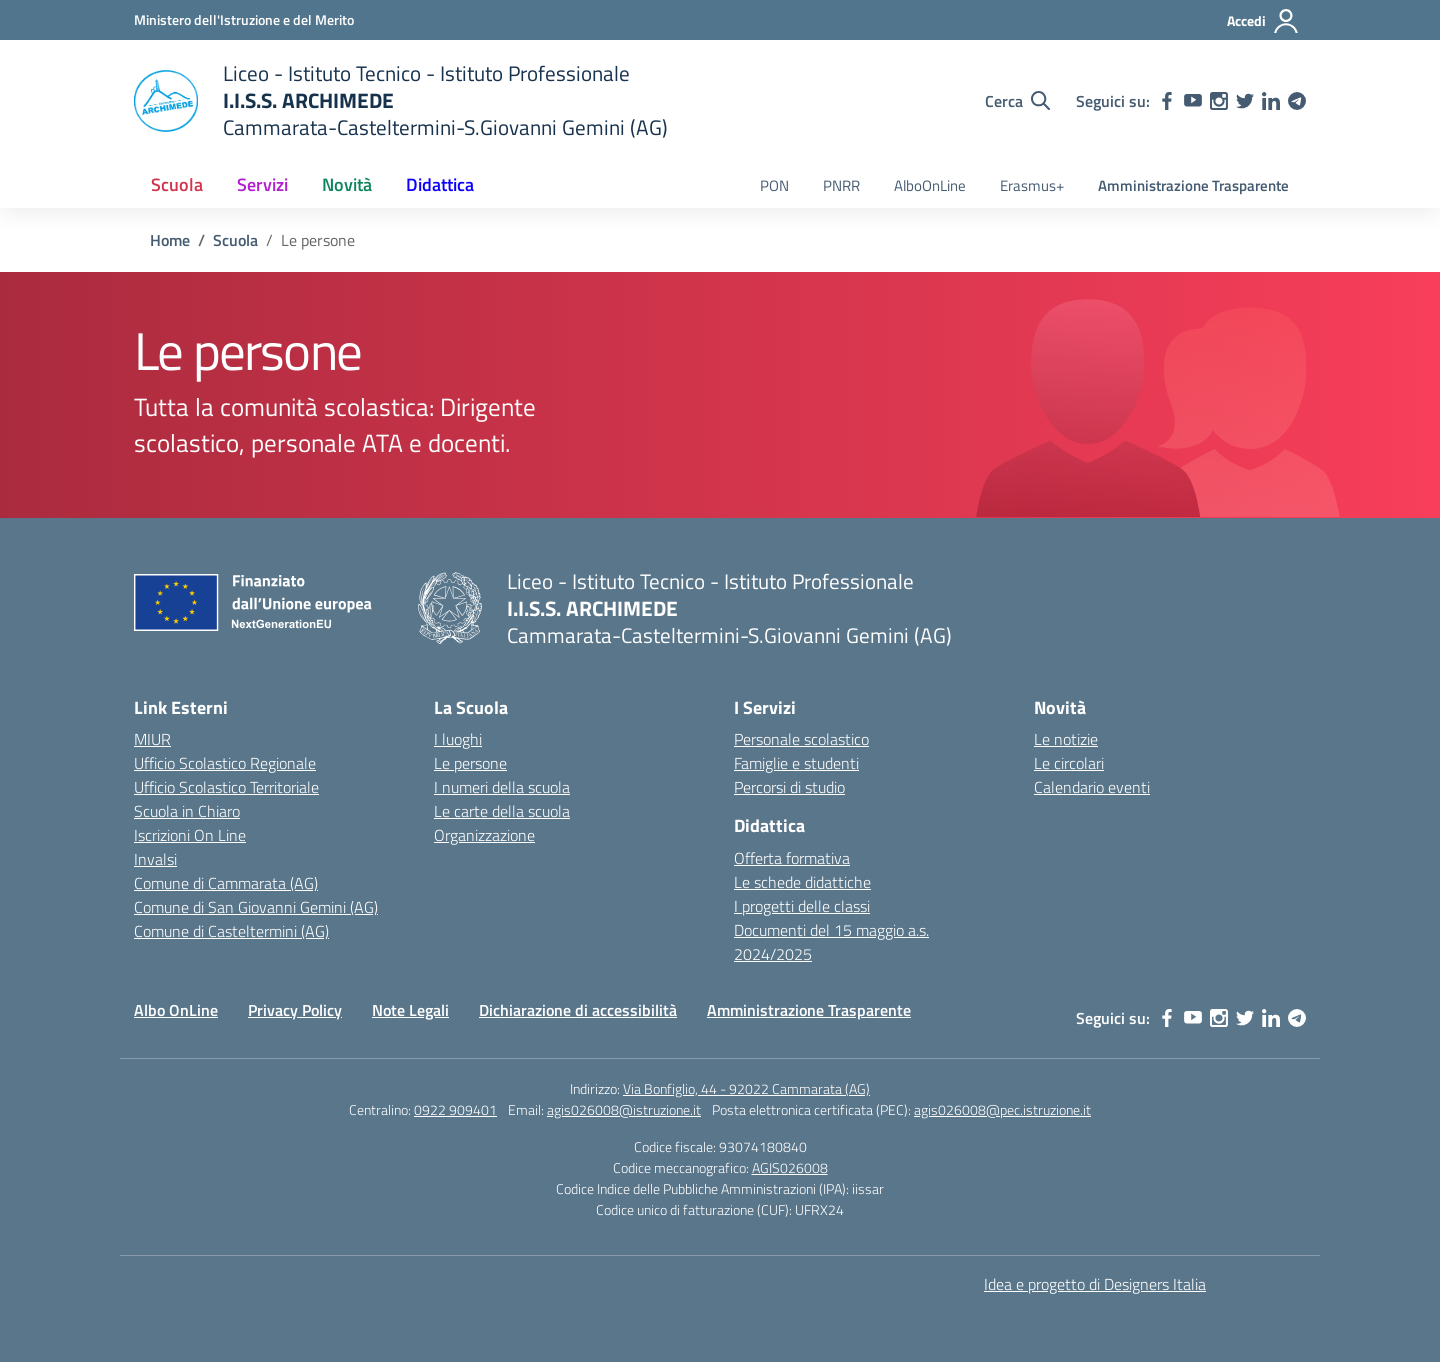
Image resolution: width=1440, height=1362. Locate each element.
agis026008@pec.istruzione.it (1002, 1109)
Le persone (470, 763)
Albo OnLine (176, 1010)
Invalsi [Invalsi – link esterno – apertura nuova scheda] (155, 859)
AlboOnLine (930, 185)
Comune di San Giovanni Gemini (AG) (256, 907)
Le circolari (1069, 763)
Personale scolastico (801, 739)
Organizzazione (484, 835)
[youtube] (1193, 101)
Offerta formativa (792, 858)
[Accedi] (1263, 21)
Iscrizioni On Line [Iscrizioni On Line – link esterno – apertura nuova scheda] (190, 835)
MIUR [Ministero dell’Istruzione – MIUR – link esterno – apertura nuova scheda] (152, 739)
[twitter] (1245, 101)
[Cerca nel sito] (1017, 101)
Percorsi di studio (789, 787)
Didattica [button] (440, 184)
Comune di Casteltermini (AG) (231, 931)
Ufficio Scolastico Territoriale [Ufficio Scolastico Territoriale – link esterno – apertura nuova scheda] (226, 787)
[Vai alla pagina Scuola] (235, 240)
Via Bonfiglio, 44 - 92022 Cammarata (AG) (746, 1088)
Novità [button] (347, 184)
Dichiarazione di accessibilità (578, 1010)
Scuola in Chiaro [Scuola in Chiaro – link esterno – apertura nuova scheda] (187, 811)
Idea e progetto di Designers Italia (1095, 1284)
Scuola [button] (177, 184)
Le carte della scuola (502, 811)
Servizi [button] (262, 184)
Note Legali (410, 1010)
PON (774, 185)
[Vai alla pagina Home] (170, 240)
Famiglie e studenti (796, 763)
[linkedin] (1271, 101)
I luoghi (458, 739)
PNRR (841, 185)
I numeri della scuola (502, 787)
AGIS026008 (790, 1167)
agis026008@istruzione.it (624, 1109)
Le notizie (1066, 739)
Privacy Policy (295, 1010)
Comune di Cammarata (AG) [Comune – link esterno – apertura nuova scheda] (226, 883)
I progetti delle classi (802, 906)
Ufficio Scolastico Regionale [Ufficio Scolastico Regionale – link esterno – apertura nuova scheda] (225, 763)
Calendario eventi (1092, 787)
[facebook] (1167, 101)
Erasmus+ (1032, 185)
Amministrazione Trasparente (1193, 185)
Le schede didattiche (802, 882)
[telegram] (1297, 101)
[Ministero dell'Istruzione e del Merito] (244, 19)
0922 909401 (455, 1109)
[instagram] (1219, 101)
